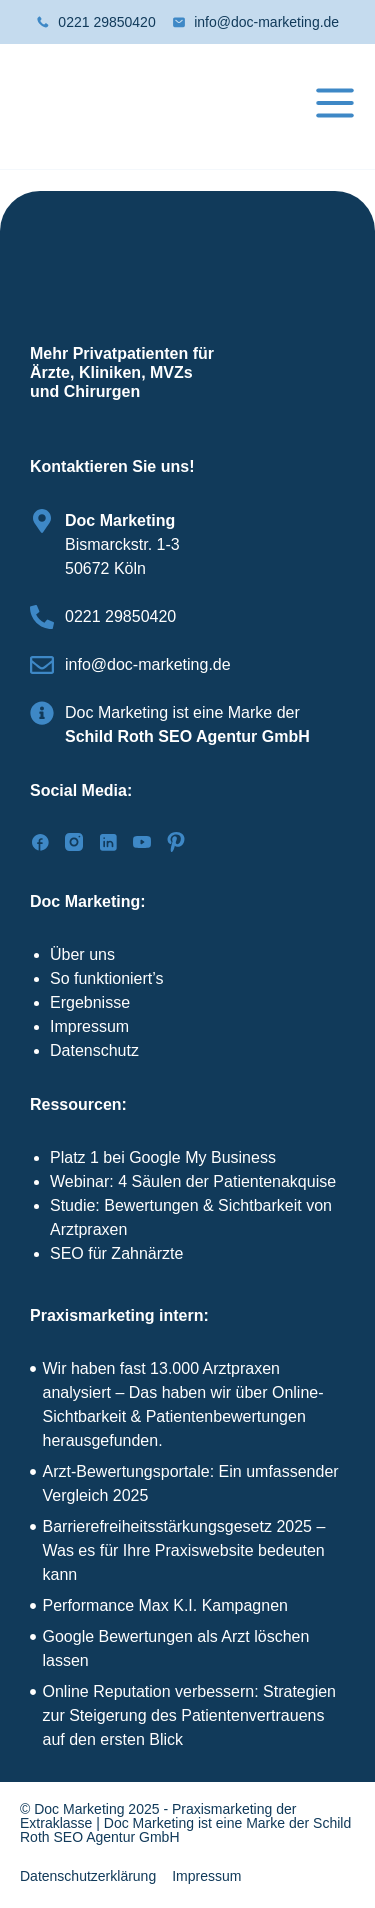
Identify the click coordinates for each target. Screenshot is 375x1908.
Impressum (89, 1026)
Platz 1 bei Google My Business (163, 1157)
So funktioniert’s (107, 978)
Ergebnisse (90, 1002)
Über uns (82, 954)
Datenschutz (94, 1050)
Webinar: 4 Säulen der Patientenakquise (193, 1181)
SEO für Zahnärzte (116, 1253)
